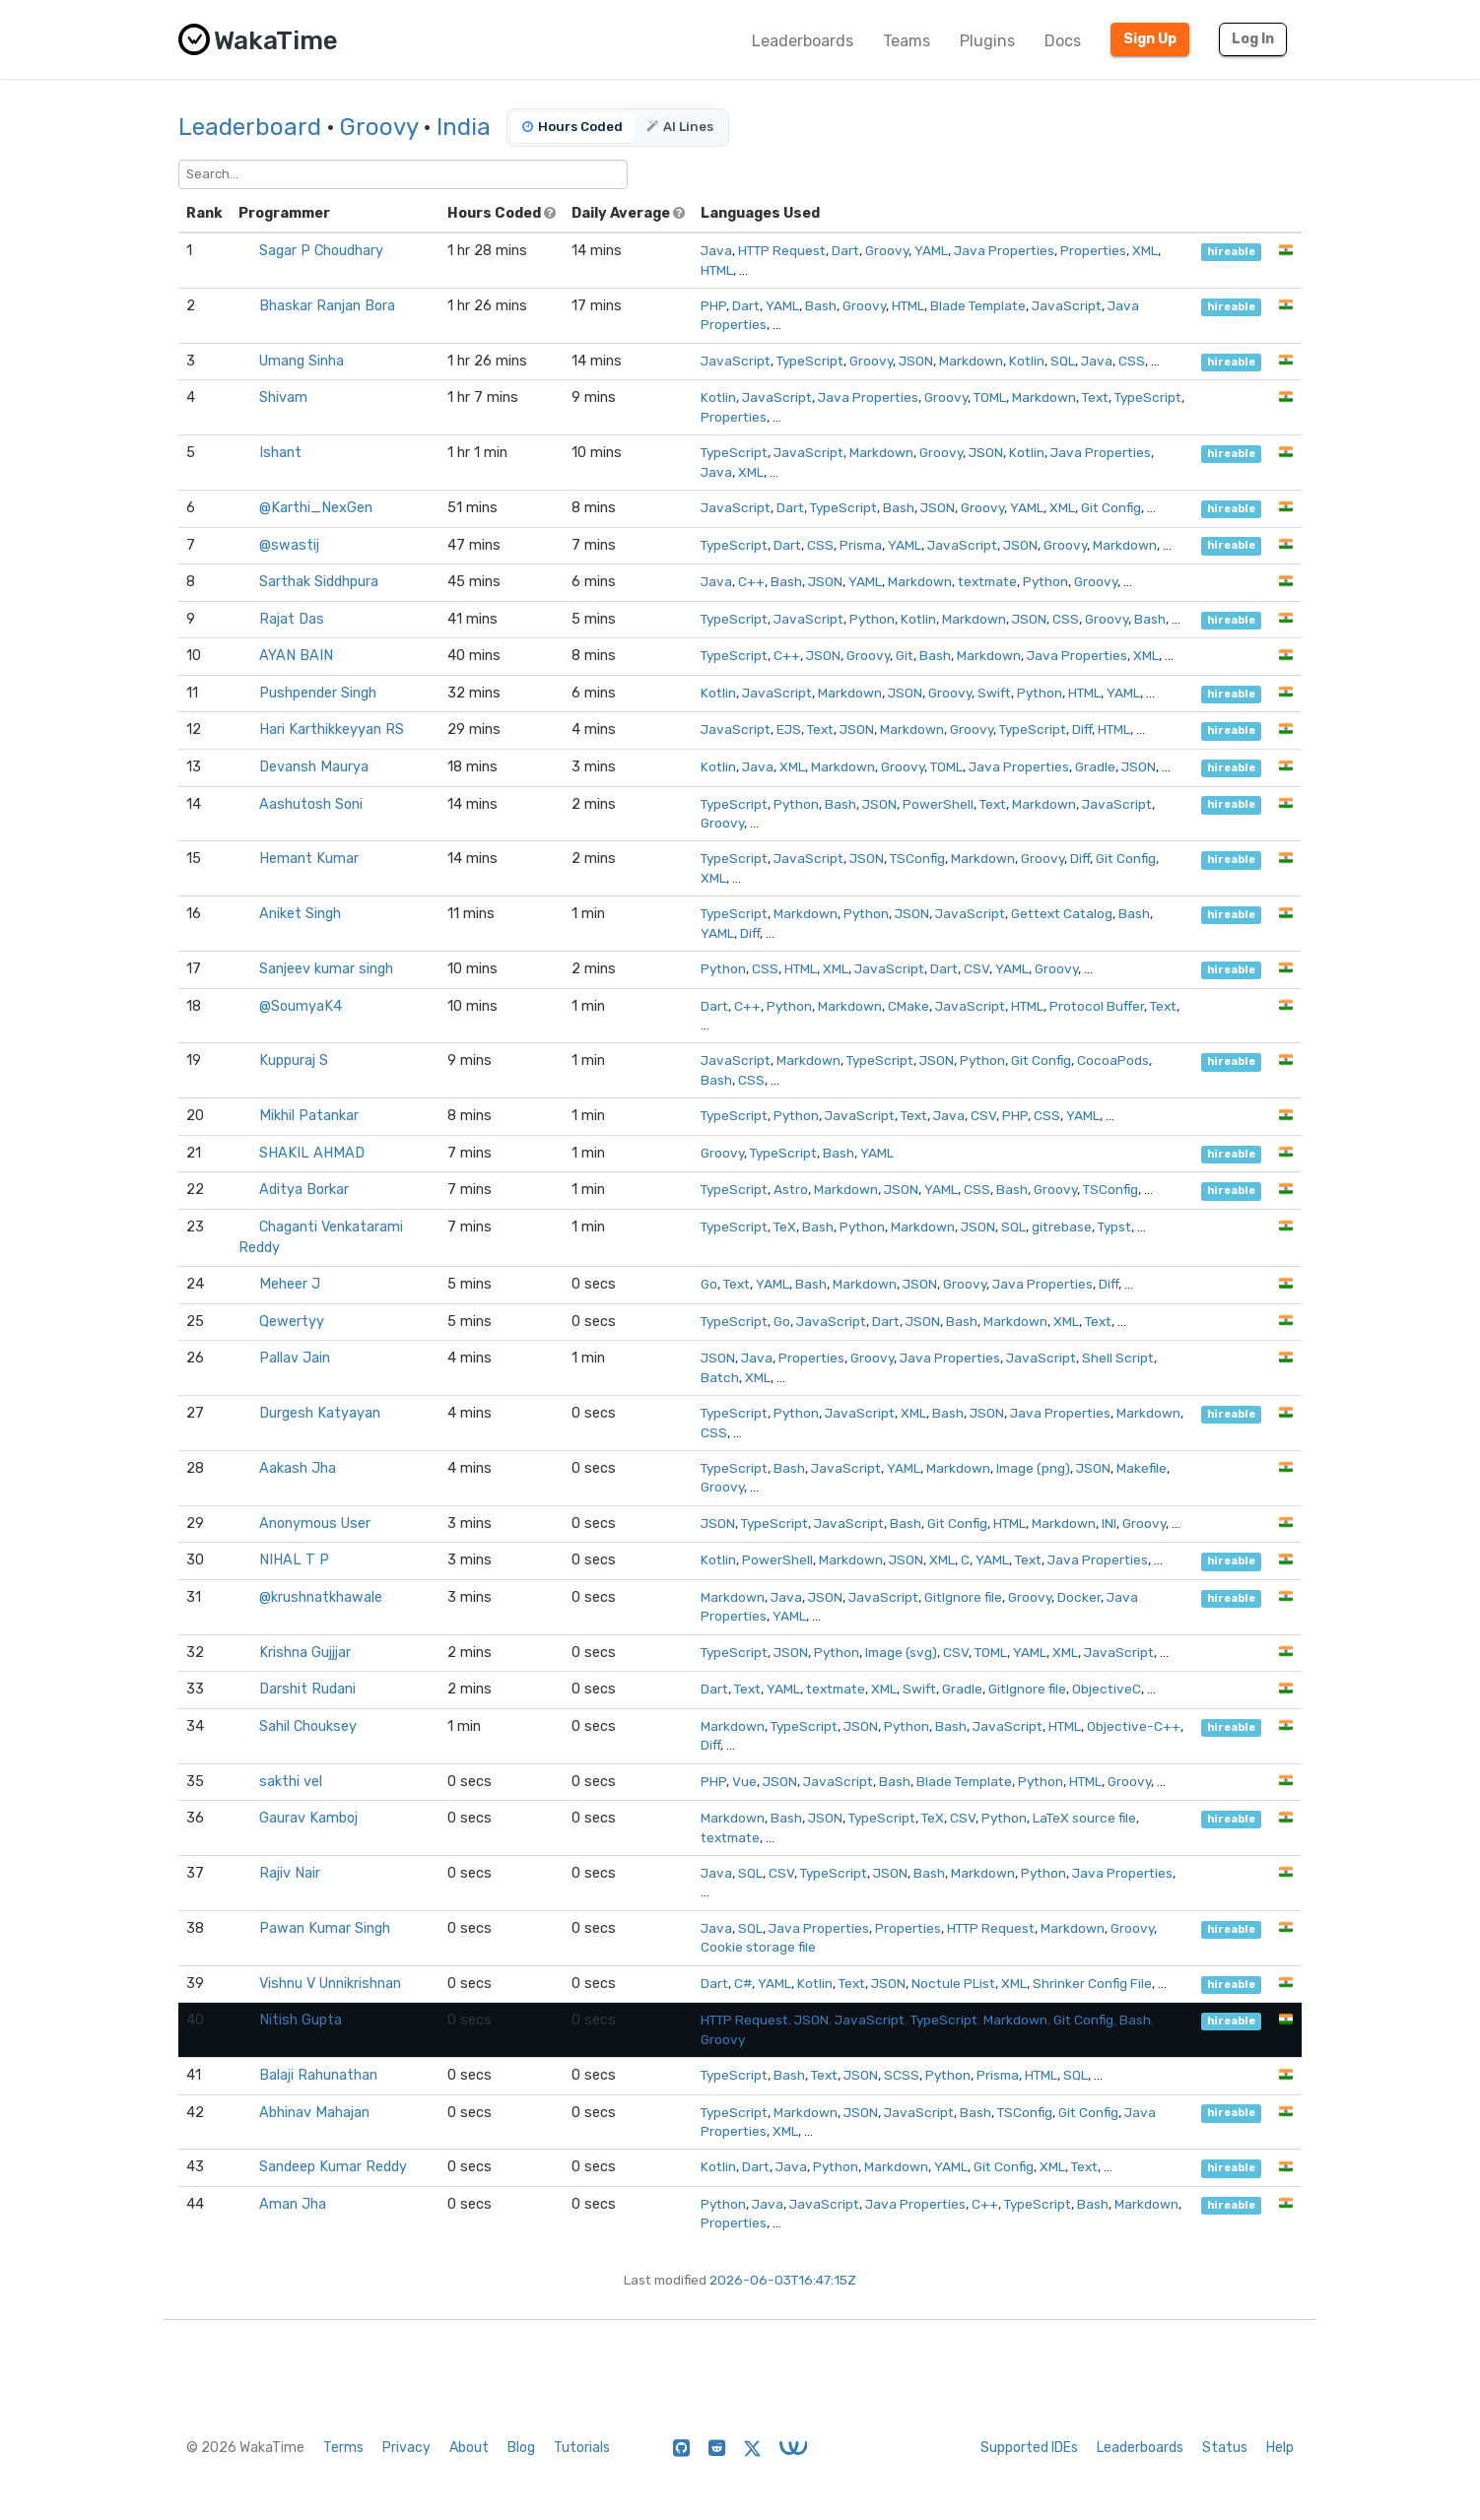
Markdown (971, 360)
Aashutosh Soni (311, 804)
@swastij (289, 545)
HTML (717, 270)
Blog (521, 2447)
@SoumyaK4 (300, 1006)
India (464, 127)
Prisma (861, 545)
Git (904, 655)
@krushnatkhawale (320, 1597)
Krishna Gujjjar (305, 1652)
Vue (744, 1781)
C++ (751, 581)
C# (743, 1983)
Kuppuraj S (293, 1060)
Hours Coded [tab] (572, 126)
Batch (720, 1377)
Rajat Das (291, 619)
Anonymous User (314, 1523)
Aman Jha (292, 2204)
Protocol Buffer (1096, 1006)
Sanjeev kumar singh (326, 969)
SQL (1062, 360)
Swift (994, 692)
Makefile (1141, 1468)
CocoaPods (1113, 1060)
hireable (1231, 251)
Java (716, 250)
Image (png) (1033, 1468)
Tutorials (582, 2447)
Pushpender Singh (317, 693)
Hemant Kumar (309, 858)
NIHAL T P (294, 1560)
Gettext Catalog (1061, 913)
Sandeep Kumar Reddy (333, 2166)
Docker (1079, 1597)
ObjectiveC (1106, 1688)
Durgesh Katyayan (319, 1413)
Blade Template (978, 305)
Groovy (379, 127)
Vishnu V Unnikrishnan (330, 1983)
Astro (791, 1189)
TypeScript (809, 360)
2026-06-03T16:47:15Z (782, 2280)
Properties (1093, 250)
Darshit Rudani (307, 1689)
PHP (713, 305)
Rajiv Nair (289, 1873)
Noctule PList (953, 1983)
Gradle (1095, 766)
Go (709, 1284)
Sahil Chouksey (308, 1726)
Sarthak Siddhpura (318, 581)
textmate (987, 581)
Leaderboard (249, 127)
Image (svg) (901, 1652)
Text (1095, 397)
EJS (788, 729)
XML (1145, 250)
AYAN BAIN (296, 655)
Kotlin (1026, 360)
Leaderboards (802, 41)
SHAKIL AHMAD (312, 1153)
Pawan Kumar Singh (324, 1928)
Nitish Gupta (300, 2020)
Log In (1253, 39)
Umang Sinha (301, 361)
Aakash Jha (297, 1468)
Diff (1082, 729)
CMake (908, 1006)
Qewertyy (291, 1321)
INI (1109, 1523)
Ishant (280, 452)
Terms (343, 2447)
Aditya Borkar (304, 1189)
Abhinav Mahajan (314, 2112)
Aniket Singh (300, 913)
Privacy (406, 2447)
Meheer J (289, 1284)
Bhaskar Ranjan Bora (327, 306)
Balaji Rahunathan (318, 2075)
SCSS (901, 2075)
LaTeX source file (1084, 1817)
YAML (931, 250)
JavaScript (1067, 305)
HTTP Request (782, 250)
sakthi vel (290, 1781)
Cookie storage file (758, 1947)
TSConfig (917, 858)
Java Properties (1004, 250)
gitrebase (1062, 1226)
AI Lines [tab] (679, 126)
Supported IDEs (1029, 2447)
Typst (1114, 1226)
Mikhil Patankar (309, 1115)
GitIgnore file (963, 1597)
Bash (821, 305)
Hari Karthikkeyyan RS (331, 729)
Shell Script (1118, 1357)
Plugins (987, 41)
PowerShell (938, 804)
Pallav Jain (294, 1358)
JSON (916, 360)
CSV (976, 968)
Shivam (283, 397)
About (469, 2447)
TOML (990, 397)
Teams (906, 41)
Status (1224, 2447)
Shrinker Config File (1092, 1983)
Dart (845, 250)
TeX (785, 1226)
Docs (1062, 41)
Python (1045, 581)
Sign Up (1150, 39)
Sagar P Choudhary (321, 250)
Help (1280, 2447)
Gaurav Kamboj (308, 1818)
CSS (1131, 360)
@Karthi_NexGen (315, 507)
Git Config (1111, 507)
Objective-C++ (1133, 1726)
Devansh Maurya (314, 767)
